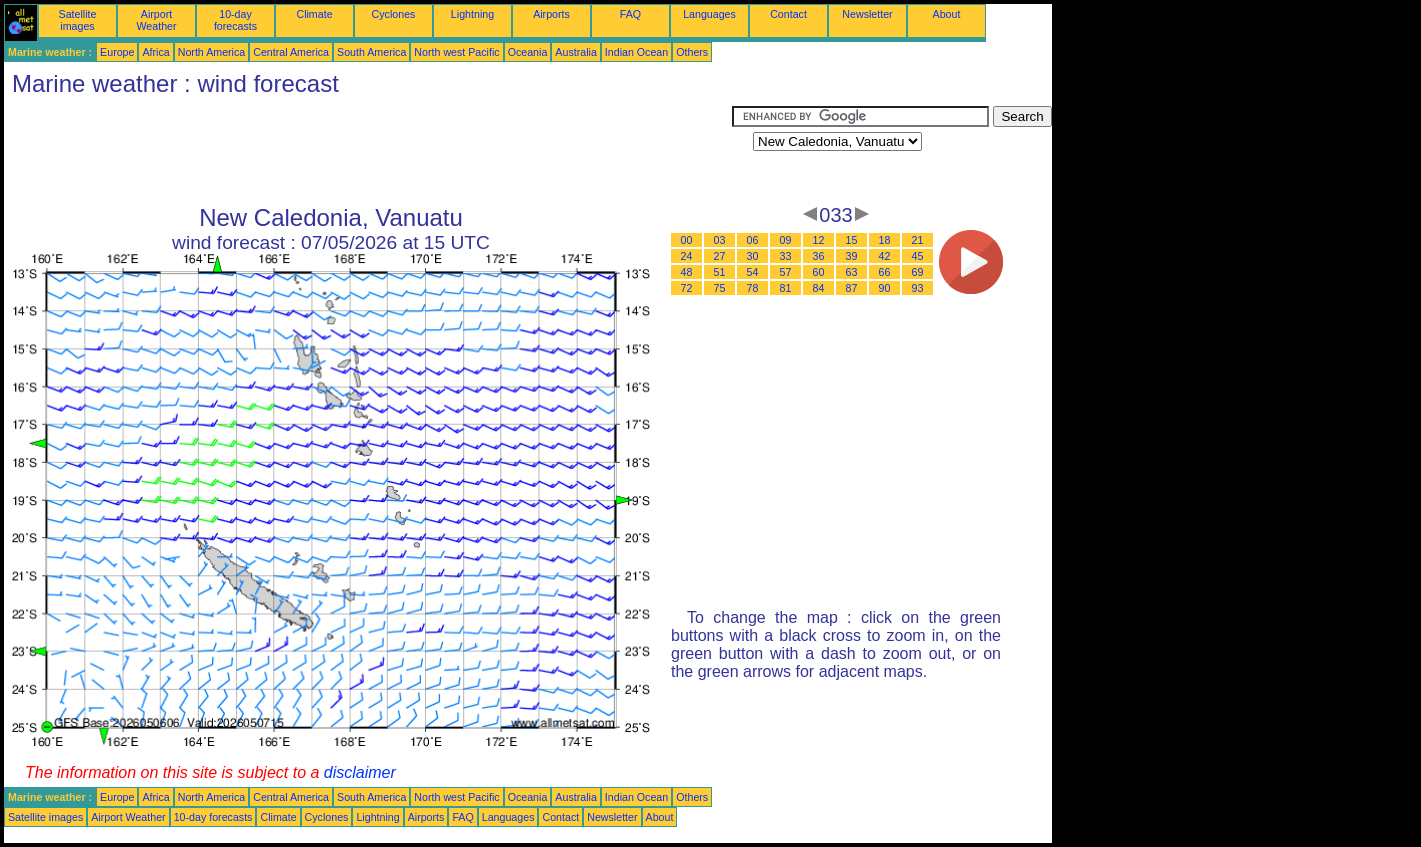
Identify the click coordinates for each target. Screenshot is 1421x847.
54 (753, 272)
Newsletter (867, 14)
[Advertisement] (368, 151)
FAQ (630, 14)
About (947, 14)
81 (786, 288)
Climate (314, 14)
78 (753, 288)
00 (687, 240)
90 (885, 288)
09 (786, 240)
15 (852, 240)
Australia (575, 52)
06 (753, 240)
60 (819, 272)
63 (852, 272)
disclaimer (360, 772)
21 (918, 240)
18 (885, 240)
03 (720, 240)
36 (819, 256)
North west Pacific (456, 52)
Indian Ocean (636, 52)
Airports (551, 14)
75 (720, 288)
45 (918, 256)
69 (918, 272)
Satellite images (78, 20)
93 (918, 288)
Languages (709, 14)
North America (212, 52)
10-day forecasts (235, 20)
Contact (788, 14)
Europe (117, 52)
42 (885, 256)
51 (720, 272)
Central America (291, 52)
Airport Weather (156, 20)
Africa (155, 52)
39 (852, 256)
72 (687, 288)
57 (786, 272)
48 (687, 272)
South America (371, 52)
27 (720, 256)
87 (852, 288)
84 (819, 288)
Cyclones (394, 14)
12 (819, 240)
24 (687, 256)
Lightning (472, 14)
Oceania (528, 52)
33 (786, 256)
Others (692, 52)
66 (885, 272)
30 (753, 256)
